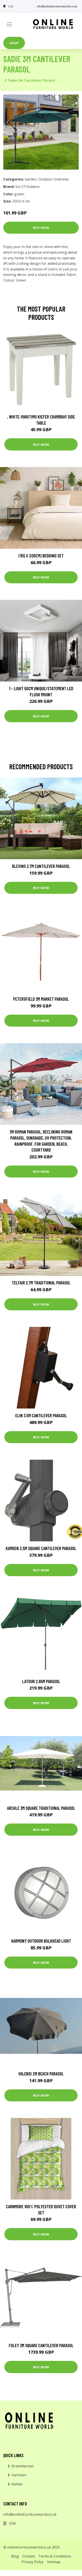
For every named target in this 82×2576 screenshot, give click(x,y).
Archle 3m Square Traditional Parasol (41, 1808)
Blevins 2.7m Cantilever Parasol (41, 866)
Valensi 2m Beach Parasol (41, 2073)
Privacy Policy (33, 2561)
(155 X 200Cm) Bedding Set (41, 555)
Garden (31, 179)
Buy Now (41, 227)
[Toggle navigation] (9, 24)
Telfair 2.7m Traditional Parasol (41, 1282)
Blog (15, 2556)
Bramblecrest (23, 2466)
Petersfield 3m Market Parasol (41, 999)
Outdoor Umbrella (53, 179)
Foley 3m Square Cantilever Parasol (41, 2345)
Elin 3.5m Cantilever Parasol (41, 1415)
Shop (14, 43)
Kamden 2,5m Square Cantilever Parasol (41, 1548)
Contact (28, 2556)
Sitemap (53, 2561)
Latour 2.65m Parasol (41, 1681)
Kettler (17, 2484)
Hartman (19, 2475)
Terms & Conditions (54, 2556)
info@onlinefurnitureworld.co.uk (57, 6)
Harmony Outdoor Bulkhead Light (41, 1940)
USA (10, 6)
